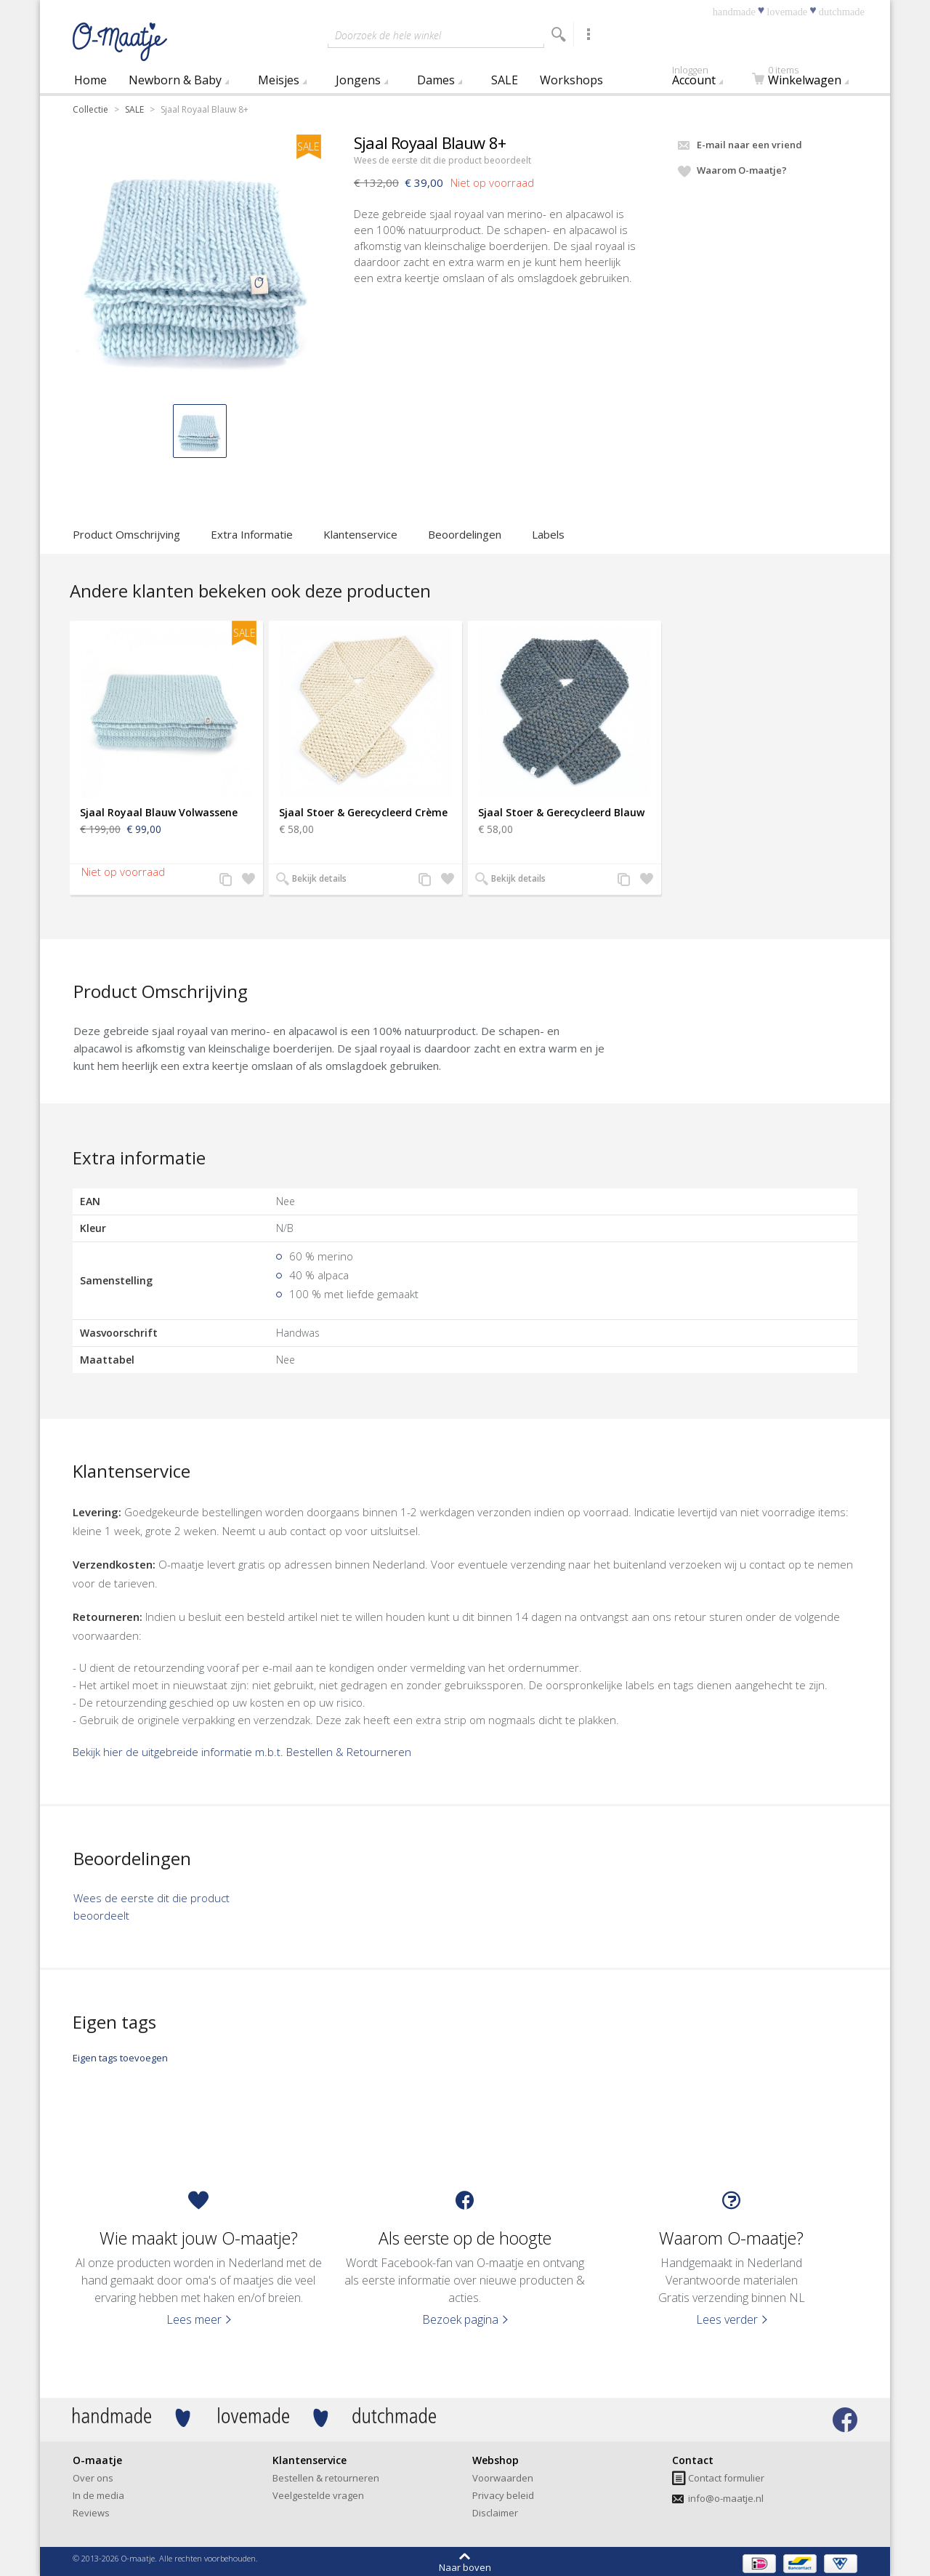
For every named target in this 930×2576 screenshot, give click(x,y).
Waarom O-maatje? (742, 170)
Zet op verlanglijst (246, 880)
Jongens (358, 80)
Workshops (571, 80)
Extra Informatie (252, 534)
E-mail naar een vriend (749, 144)
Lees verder (727, 2319)
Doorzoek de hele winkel (388, 35)
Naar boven (465, 2566)
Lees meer (194, 2319)
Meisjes (278, 80)
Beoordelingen (464, 534)
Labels (548, 534)
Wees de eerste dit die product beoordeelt (442, 160)
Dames (436, 80)
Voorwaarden (502, 2477)
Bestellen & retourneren (325, 2477)
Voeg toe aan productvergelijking (226, 880)
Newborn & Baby (175, 80)
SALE (504, 80)
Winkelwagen (803, 78)
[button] (200, 431)
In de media (98, 2495)
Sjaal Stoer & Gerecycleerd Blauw (561, 812)
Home (90, 80)
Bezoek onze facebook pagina (845, 2419)
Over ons (93, 2477)
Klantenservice (360, 534)
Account (706, 78)
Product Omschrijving (126, 534)
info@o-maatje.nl (726, 2498)
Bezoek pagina (460, 2319)
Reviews (91, 2512)
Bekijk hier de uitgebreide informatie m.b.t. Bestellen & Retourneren (242, 1751)
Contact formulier (726, 2477)
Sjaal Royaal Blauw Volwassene (159, 812)
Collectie (90, 109)
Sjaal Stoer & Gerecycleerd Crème (363, 812)
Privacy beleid (503, 2495)
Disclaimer (495, 2512)
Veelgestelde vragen (318, 2495)
